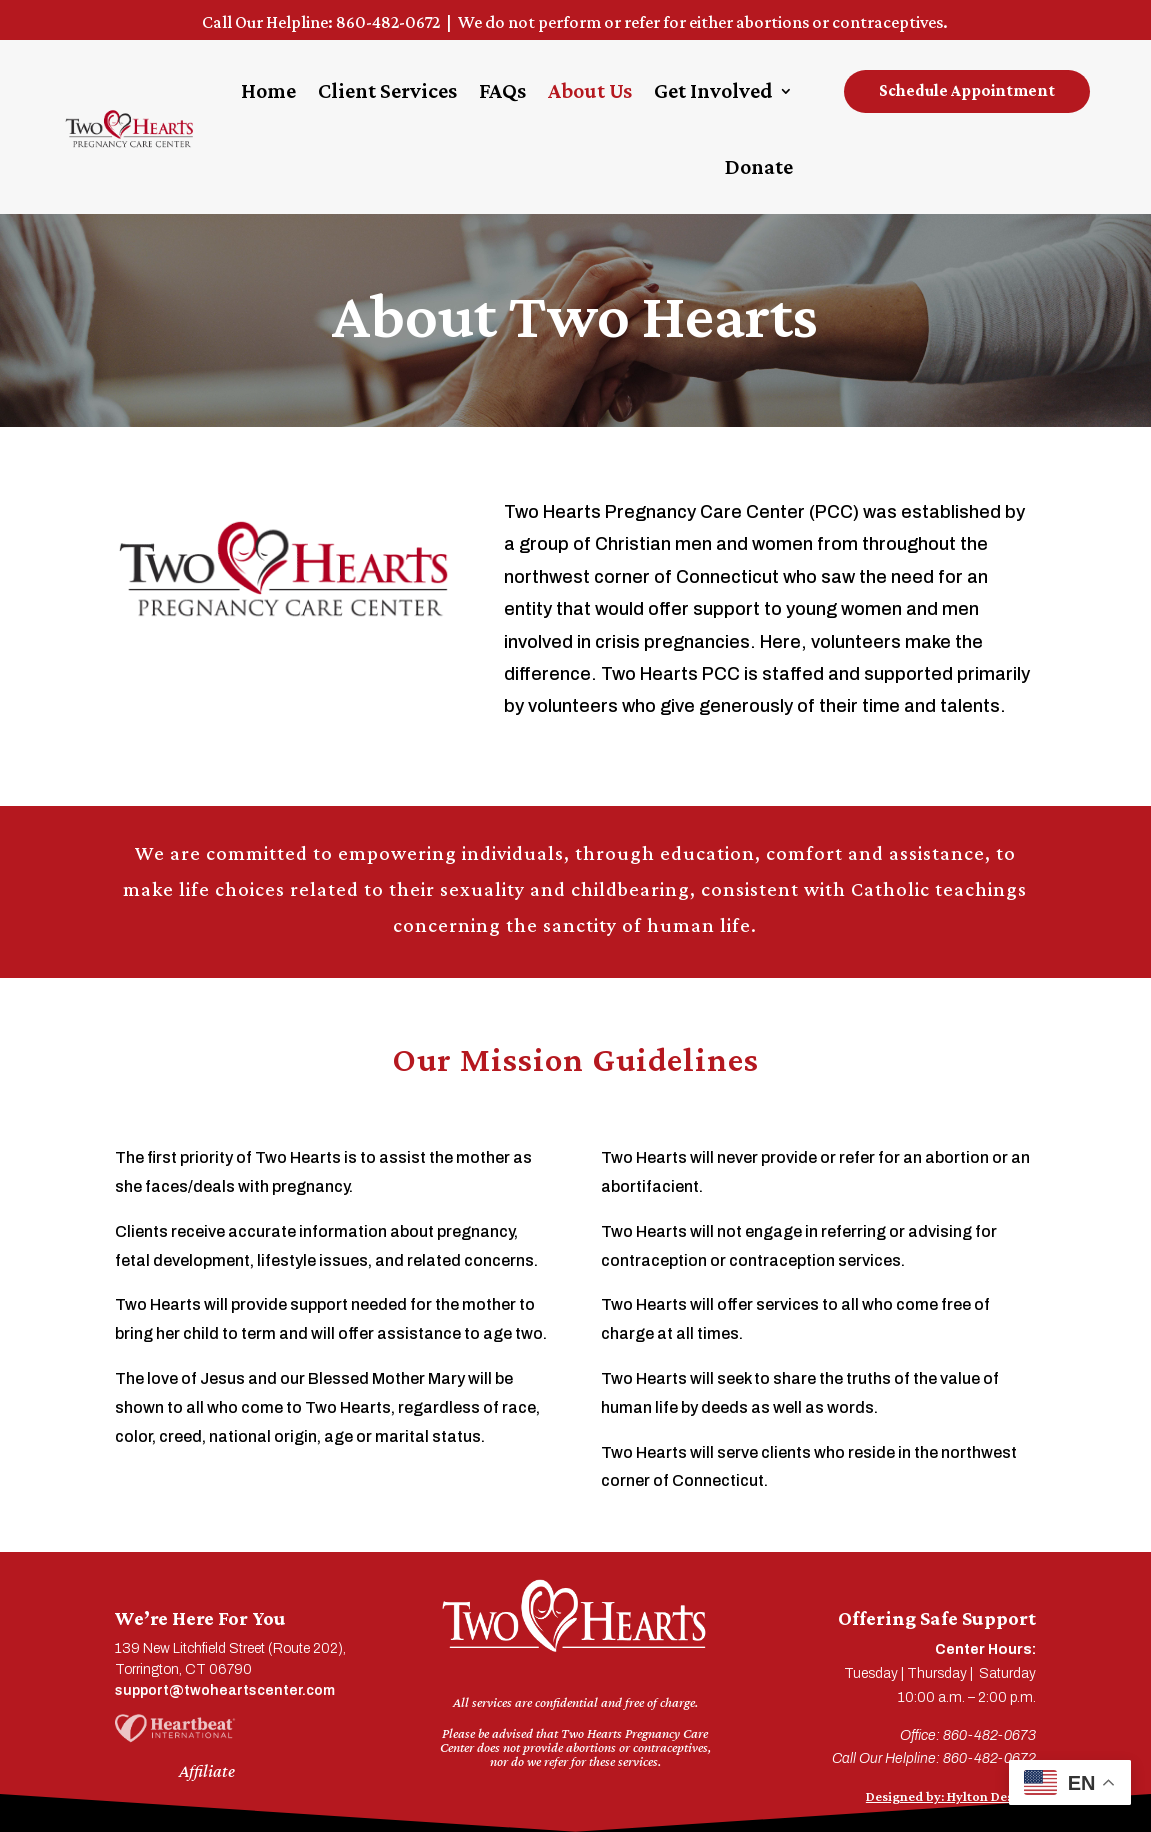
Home (268, 90)
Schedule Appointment (967, 90)
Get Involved (713, 90)
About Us (590, 90)
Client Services (387, 90)
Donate (759, 166)
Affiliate (207, 1771)
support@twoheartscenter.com (225, 1690)
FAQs (502, 90)
